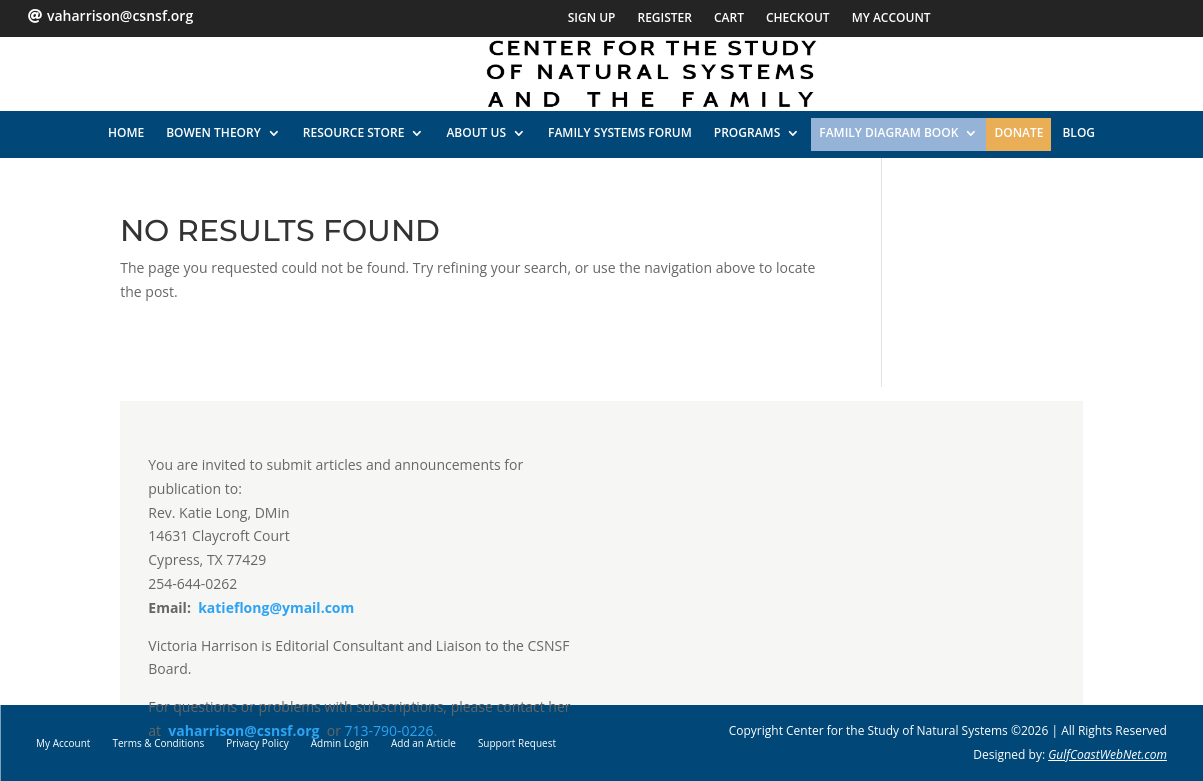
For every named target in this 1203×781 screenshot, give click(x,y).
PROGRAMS (747, 132)
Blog (1078, 132)
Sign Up (592, 18)
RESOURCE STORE (354, 132)
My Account (891, 18)
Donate (1018, 132)
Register (664, 18)
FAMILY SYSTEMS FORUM (620, 132)
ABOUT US (476, 132)
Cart (729, 18)
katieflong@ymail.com (275, 607)
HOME (126, 132)
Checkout (798, 18)
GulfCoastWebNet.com (1107, 754)
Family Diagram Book (888, 132)
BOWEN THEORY (213, 132)
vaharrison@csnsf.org (243, 730)
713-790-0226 (389, 730)
